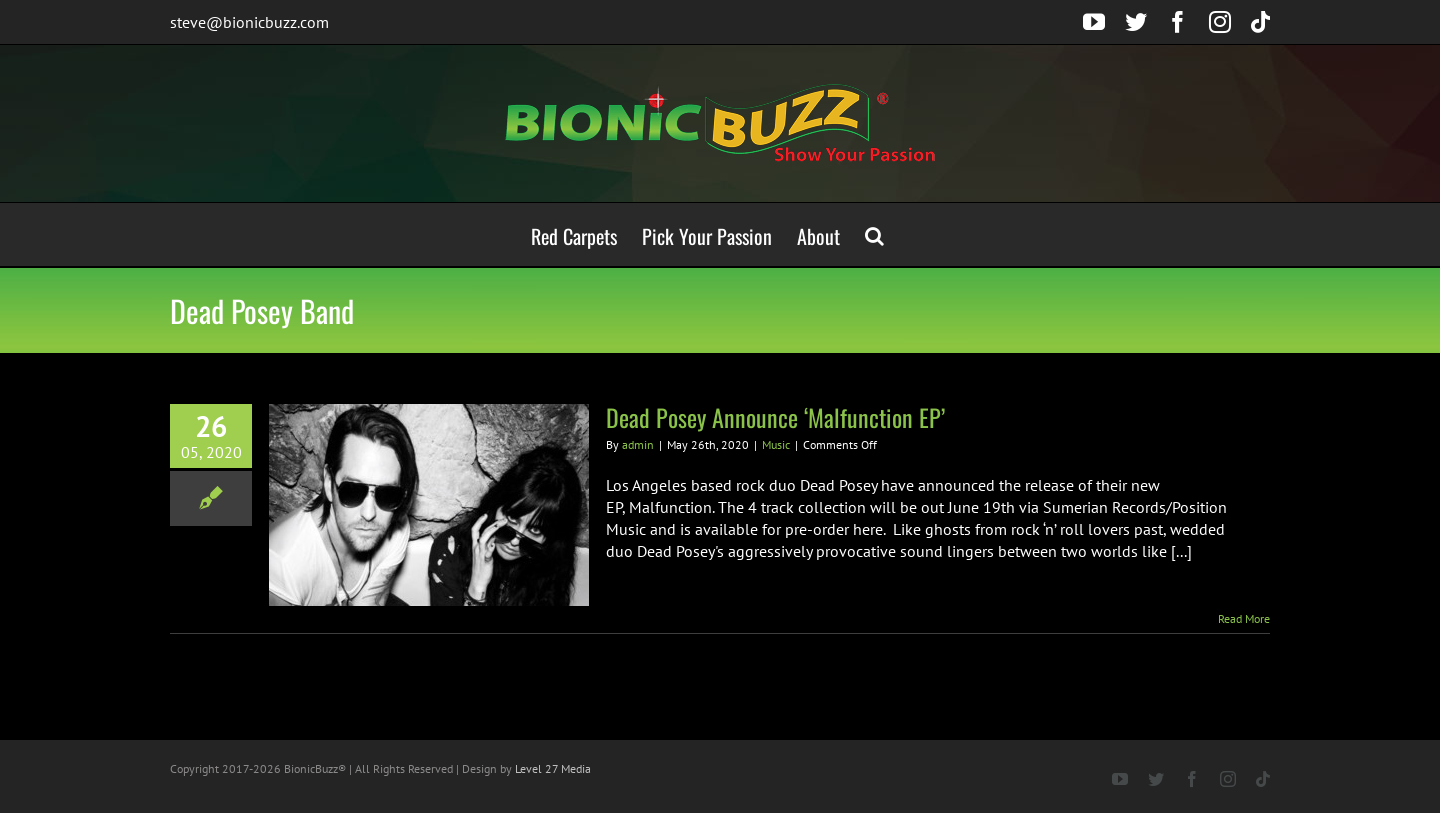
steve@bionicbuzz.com (249, 22)
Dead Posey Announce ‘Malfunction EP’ (775, 417)
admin (638, 444)
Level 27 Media (553, 768)
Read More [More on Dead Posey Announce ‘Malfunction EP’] (1244, 618)
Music (776, 444)
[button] (874, 234)
